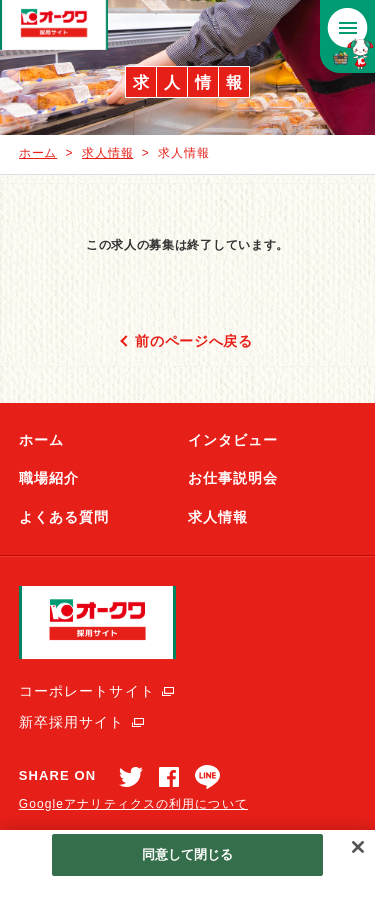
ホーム (38, 153)
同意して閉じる (188, 854)
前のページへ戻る (194, 341)
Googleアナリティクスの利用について (133, 804)
